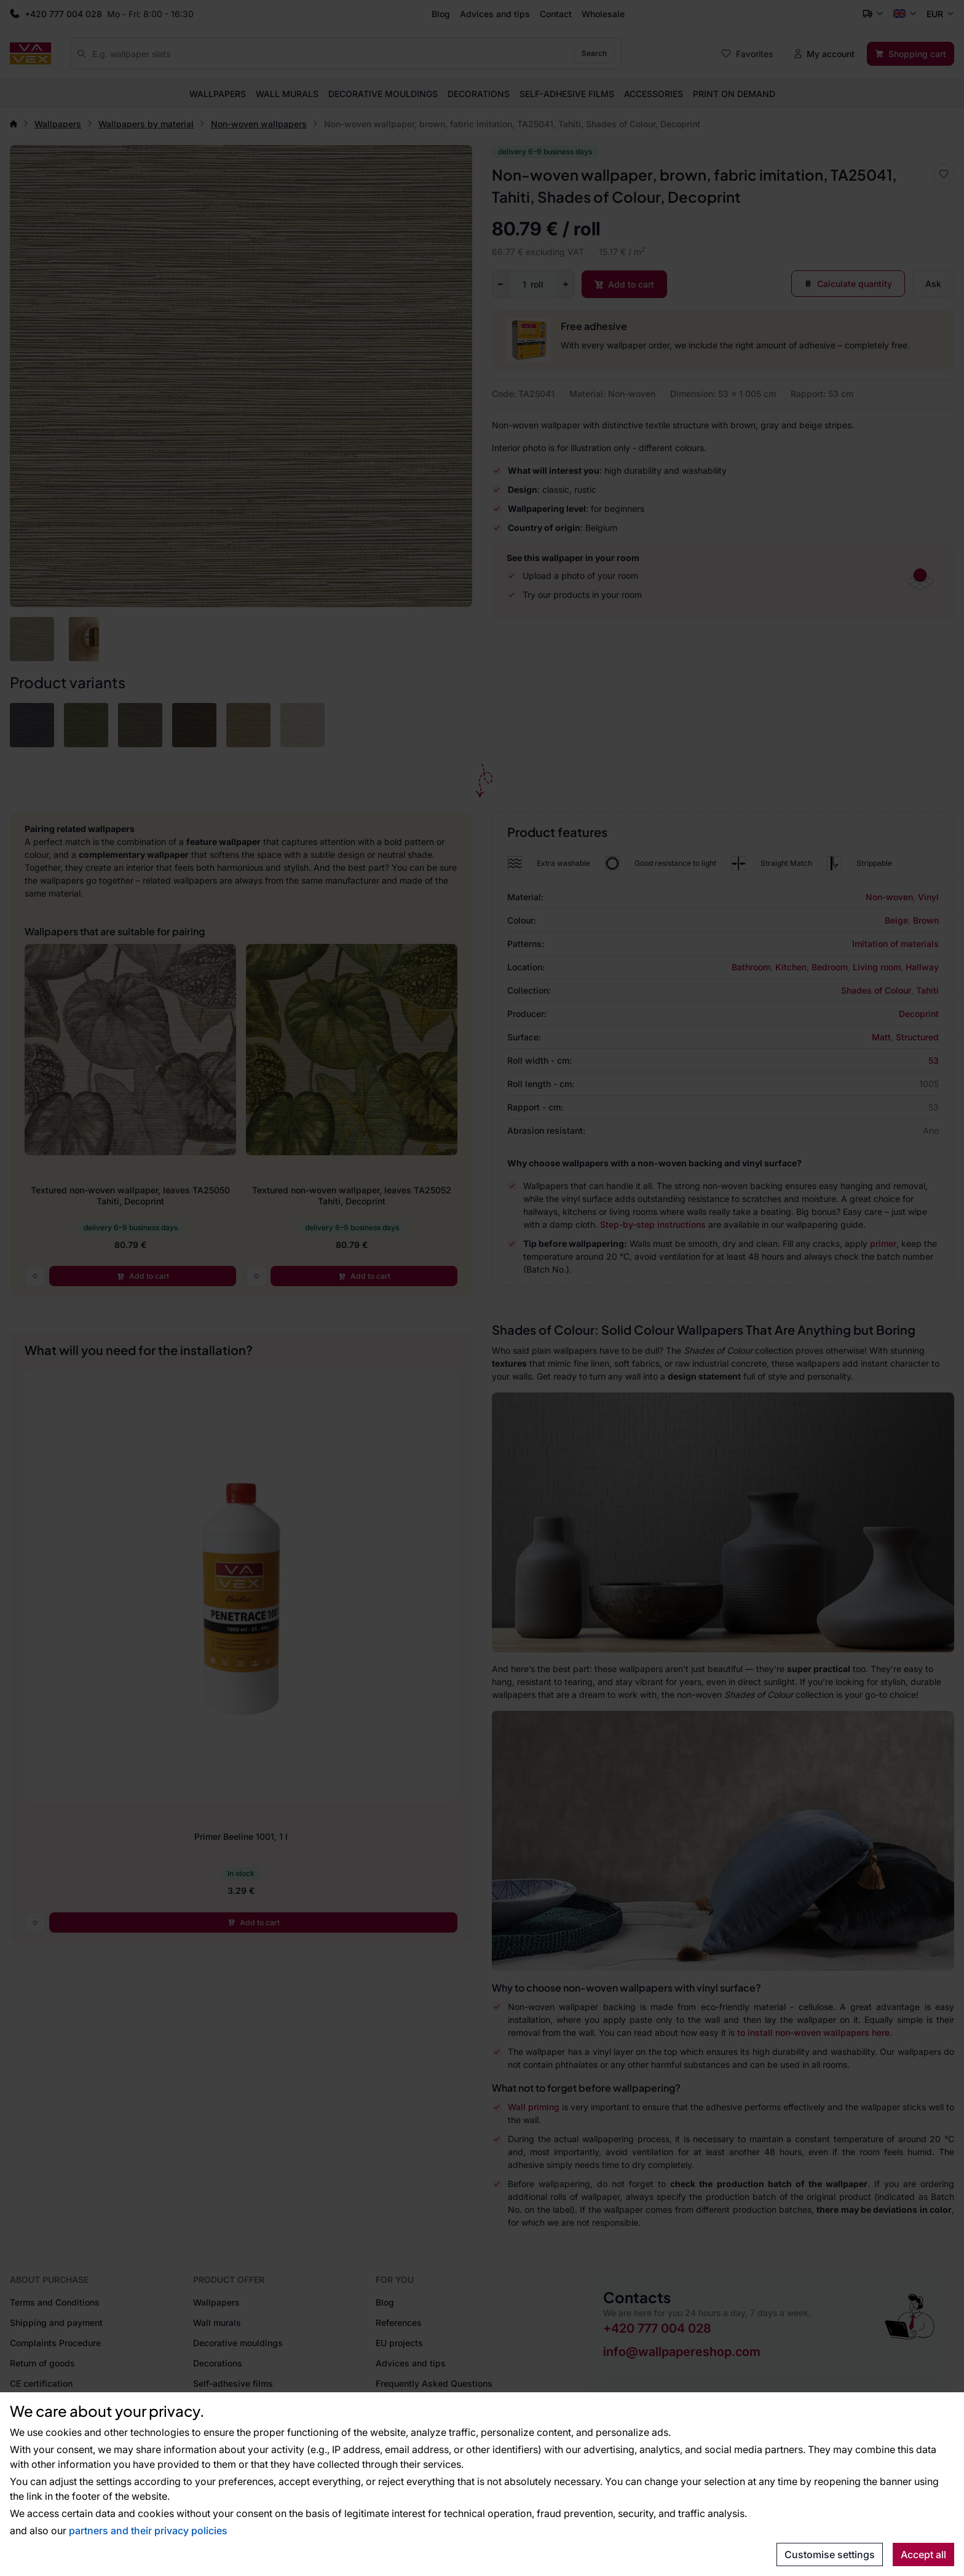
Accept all (923, 2554)
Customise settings (829, 2554)
